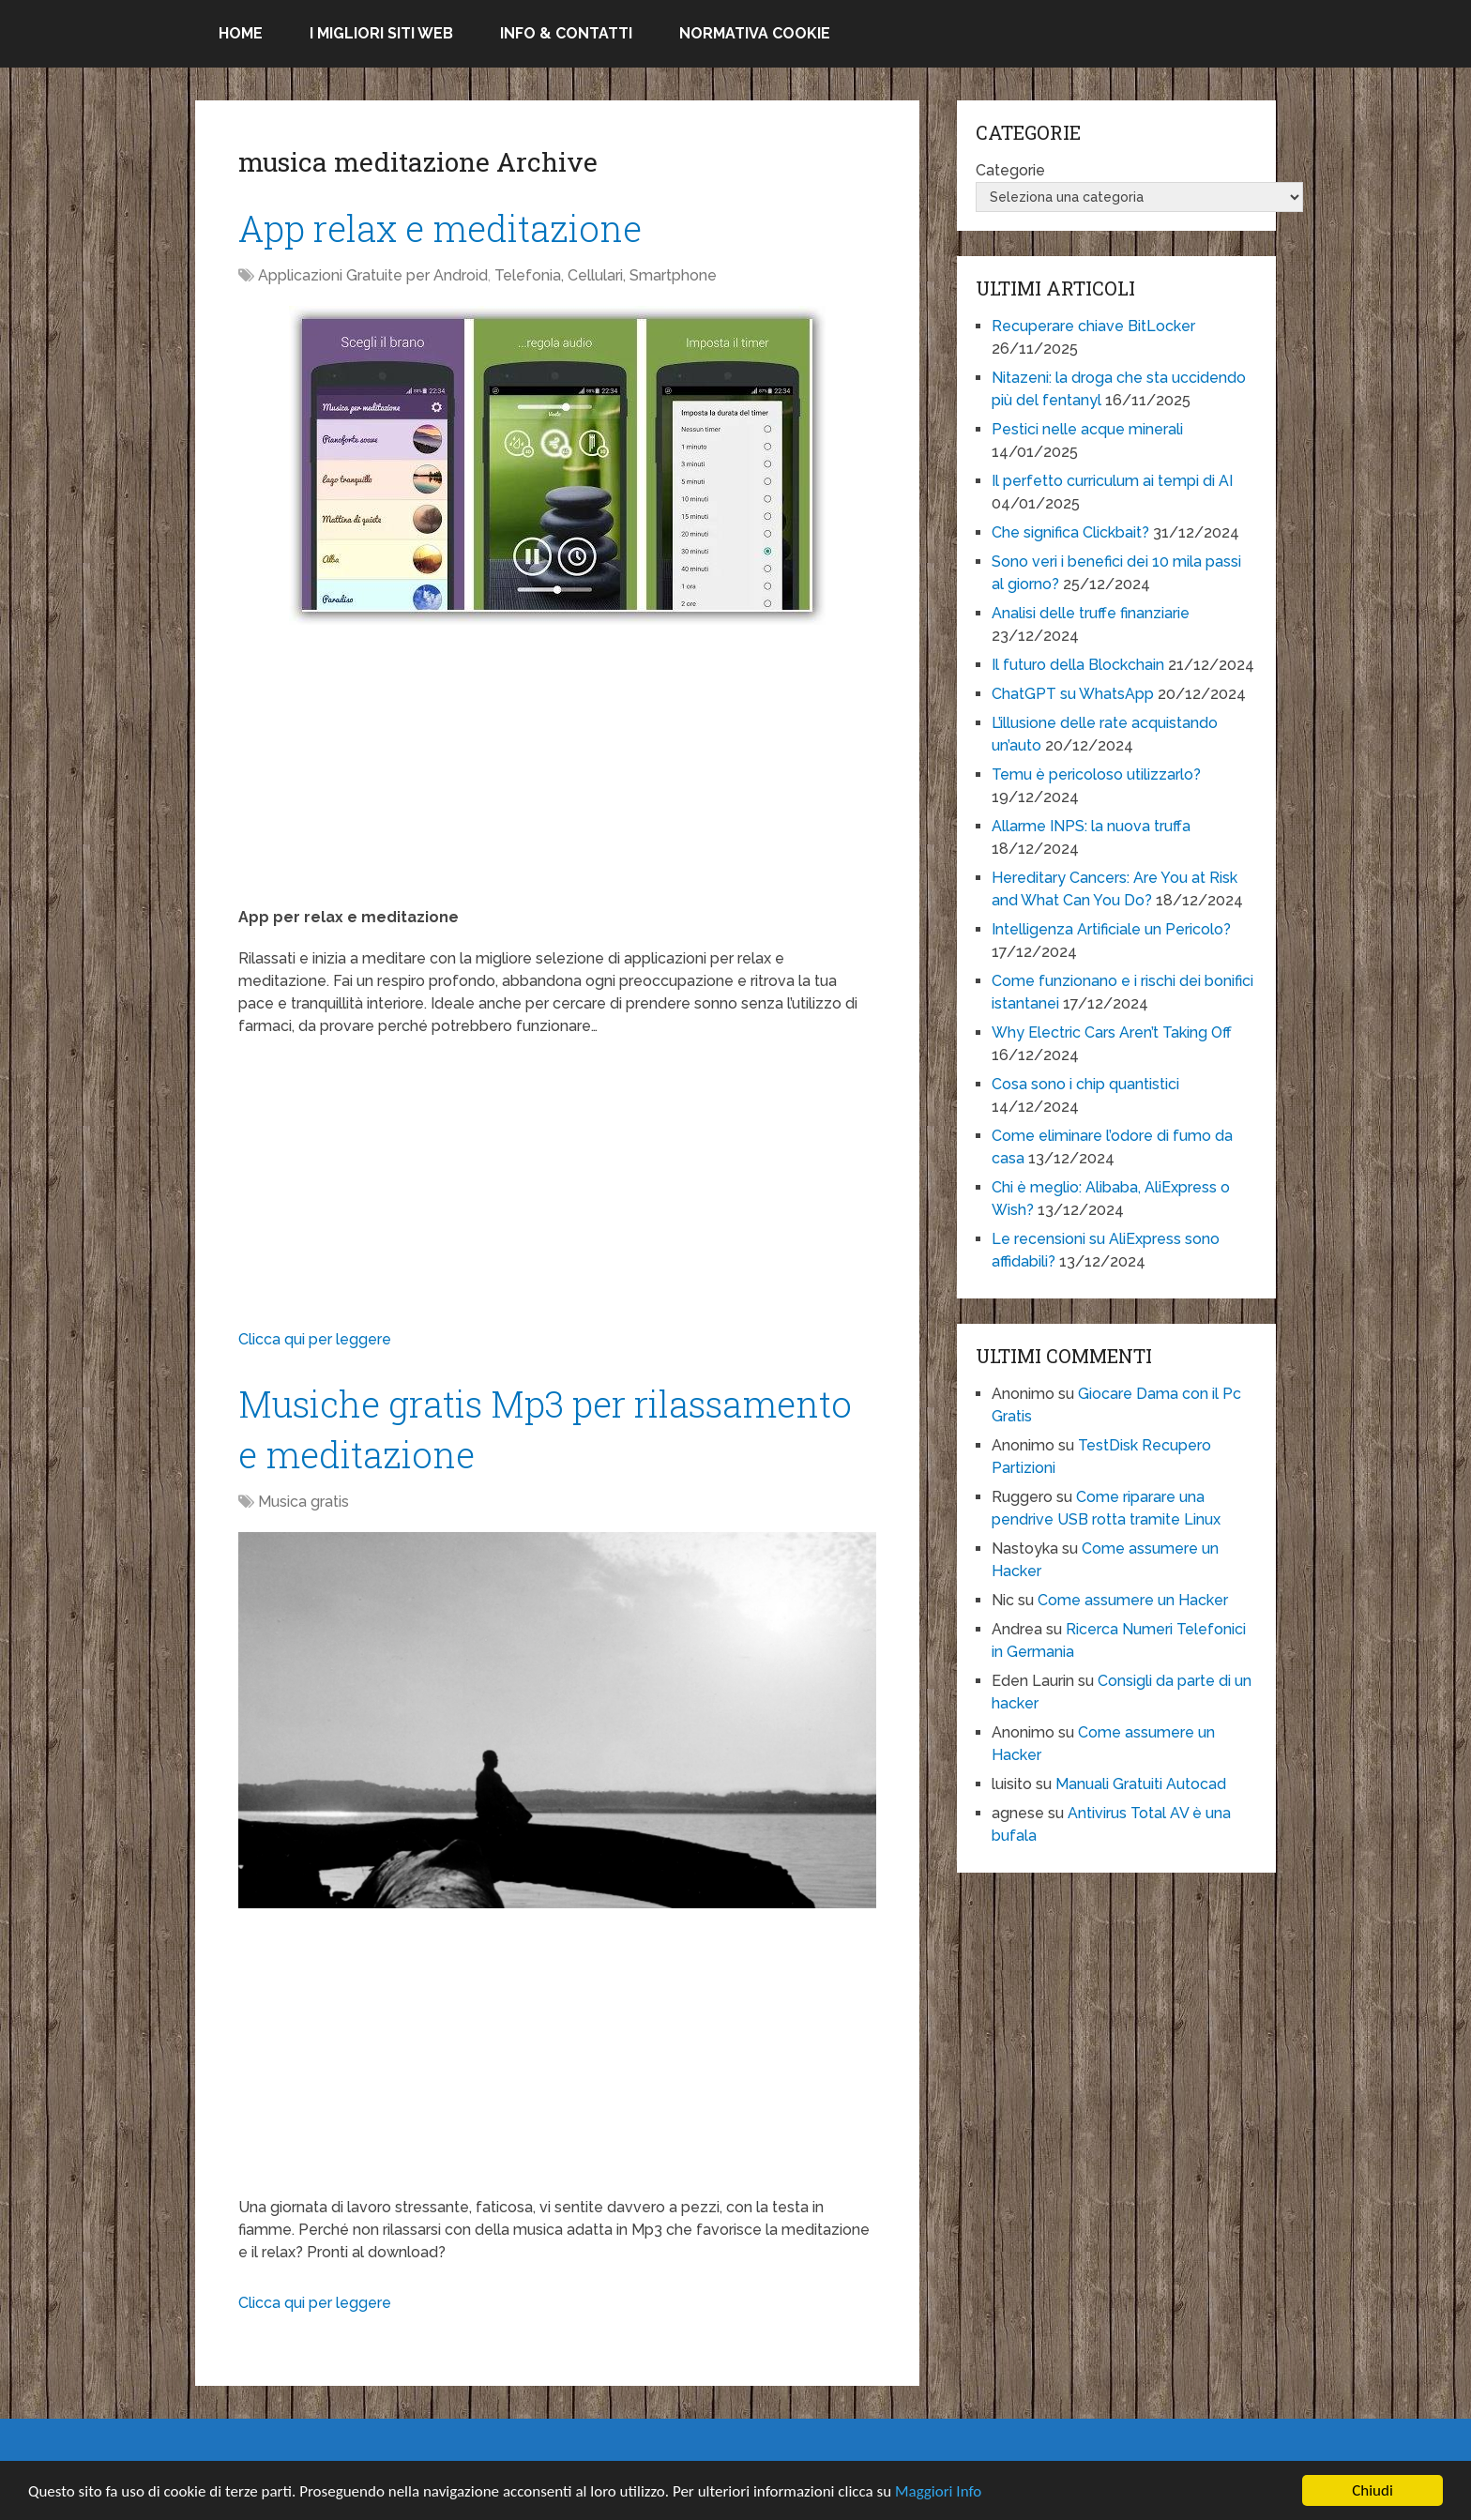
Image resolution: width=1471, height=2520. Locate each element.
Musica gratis (303, 1501)
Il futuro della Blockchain (1078, 665)
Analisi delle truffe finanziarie (1091, 613)
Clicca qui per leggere (314, 1339)
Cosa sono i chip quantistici (1085, 1084)
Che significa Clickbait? (1070, 532)
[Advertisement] (557, 775)
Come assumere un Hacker (1133, 1600)
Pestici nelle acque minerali (1087, 429)
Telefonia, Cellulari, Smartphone (605, 275)
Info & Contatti (566, 33)
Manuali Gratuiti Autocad (1140, 1784)
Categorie (1010, 170)
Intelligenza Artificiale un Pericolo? (1111, 929)
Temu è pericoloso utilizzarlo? (1096, 774)
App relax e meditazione (440, 228)
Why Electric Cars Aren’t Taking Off (1112, 1032)
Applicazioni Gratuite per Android (373, 275)
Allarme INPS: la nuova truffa (1091, 826)
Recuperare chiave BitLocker (1093, 326)
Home (241, 33)
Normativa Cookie (754, 33)
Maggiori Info (938, 2491)
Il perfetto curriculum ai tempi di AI (1112, 481)
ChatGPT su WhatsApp (1073, 694)
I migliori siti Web (381, 33)
